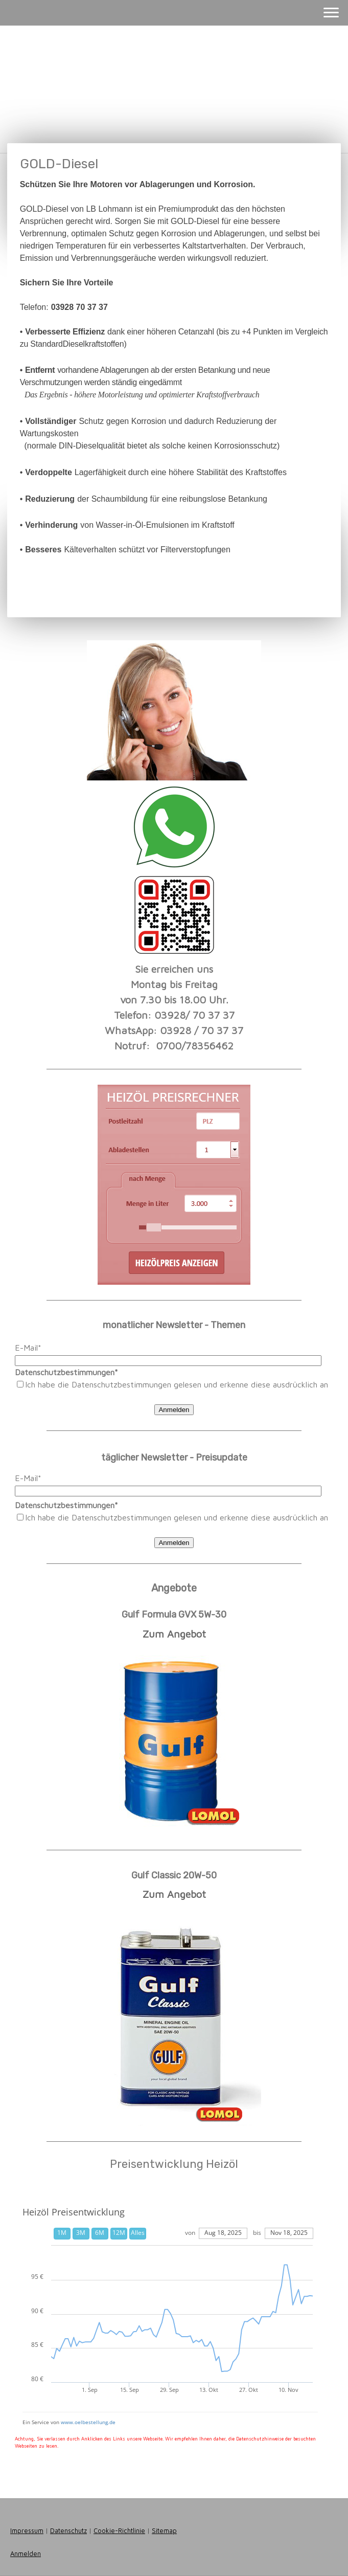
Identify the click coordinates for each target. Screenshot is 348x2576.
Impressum (26, 2531)
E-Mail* (28, 1347)
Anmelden (173, 1410)
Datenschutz (68, 2531)
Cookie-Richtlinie (119, 2531)
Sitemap (164, 2531)
